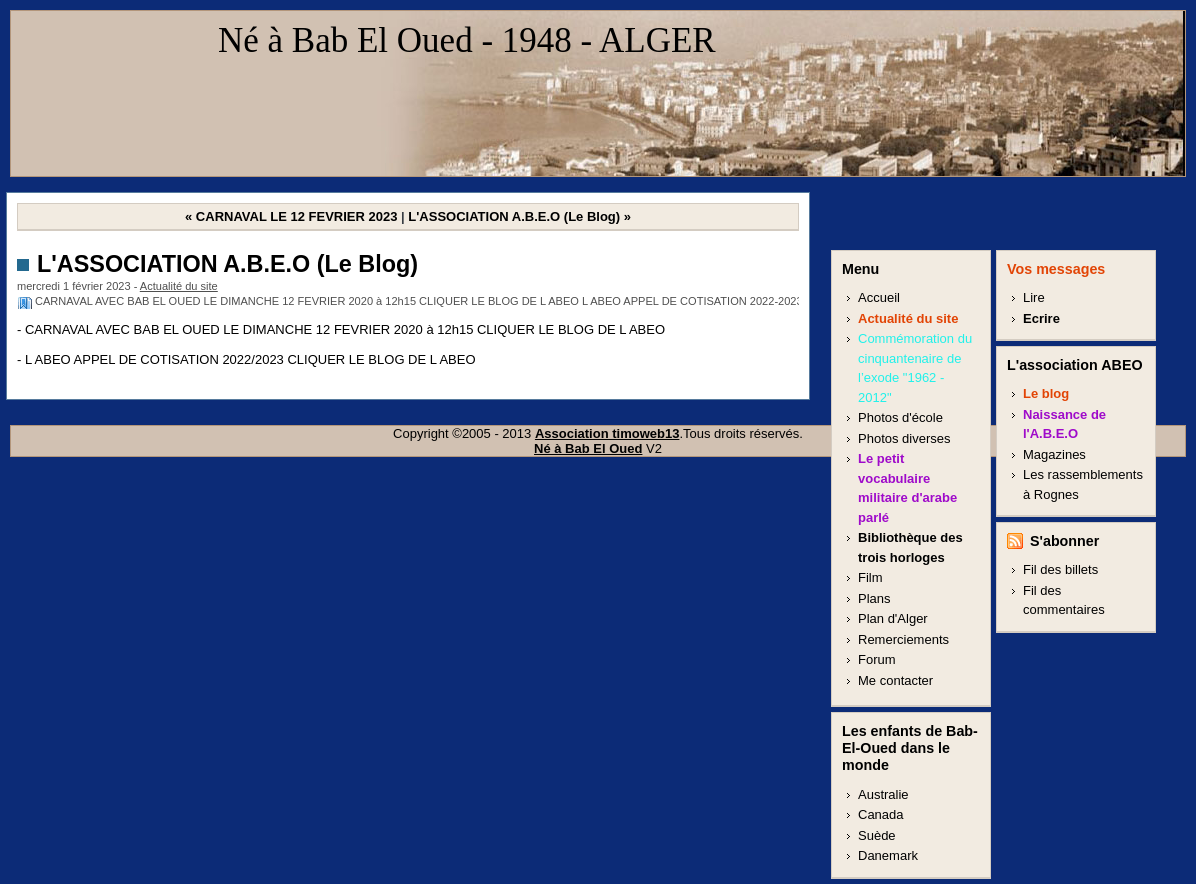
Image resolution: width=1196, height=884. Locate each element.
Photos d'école (900, 417)
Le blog (1046, 393)
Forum (877, 659)
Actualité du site (179, 286)
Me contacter (895, 680)
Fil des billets (1060, 569)
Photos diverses (904, 438)
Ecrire (1041, 318)
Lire (1034, 297)
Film (870, 577)
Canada (881, 814)
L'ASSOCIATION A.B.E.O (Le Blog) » (519, 216)
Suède (877, 835)
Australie (883, 794)
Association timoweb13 (607, 433)
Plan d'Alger (893, 618)
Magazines (1054, 454)
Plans (874, 598)
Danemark (888, 855)
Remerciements (903, 639)
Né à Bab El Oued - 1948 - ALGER (467, 40)
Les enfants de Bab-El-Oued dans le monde (910, 748)
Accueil (879, 297)
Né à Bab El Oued (588, 448)
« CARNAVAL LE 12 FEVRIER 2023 (291, 216)
